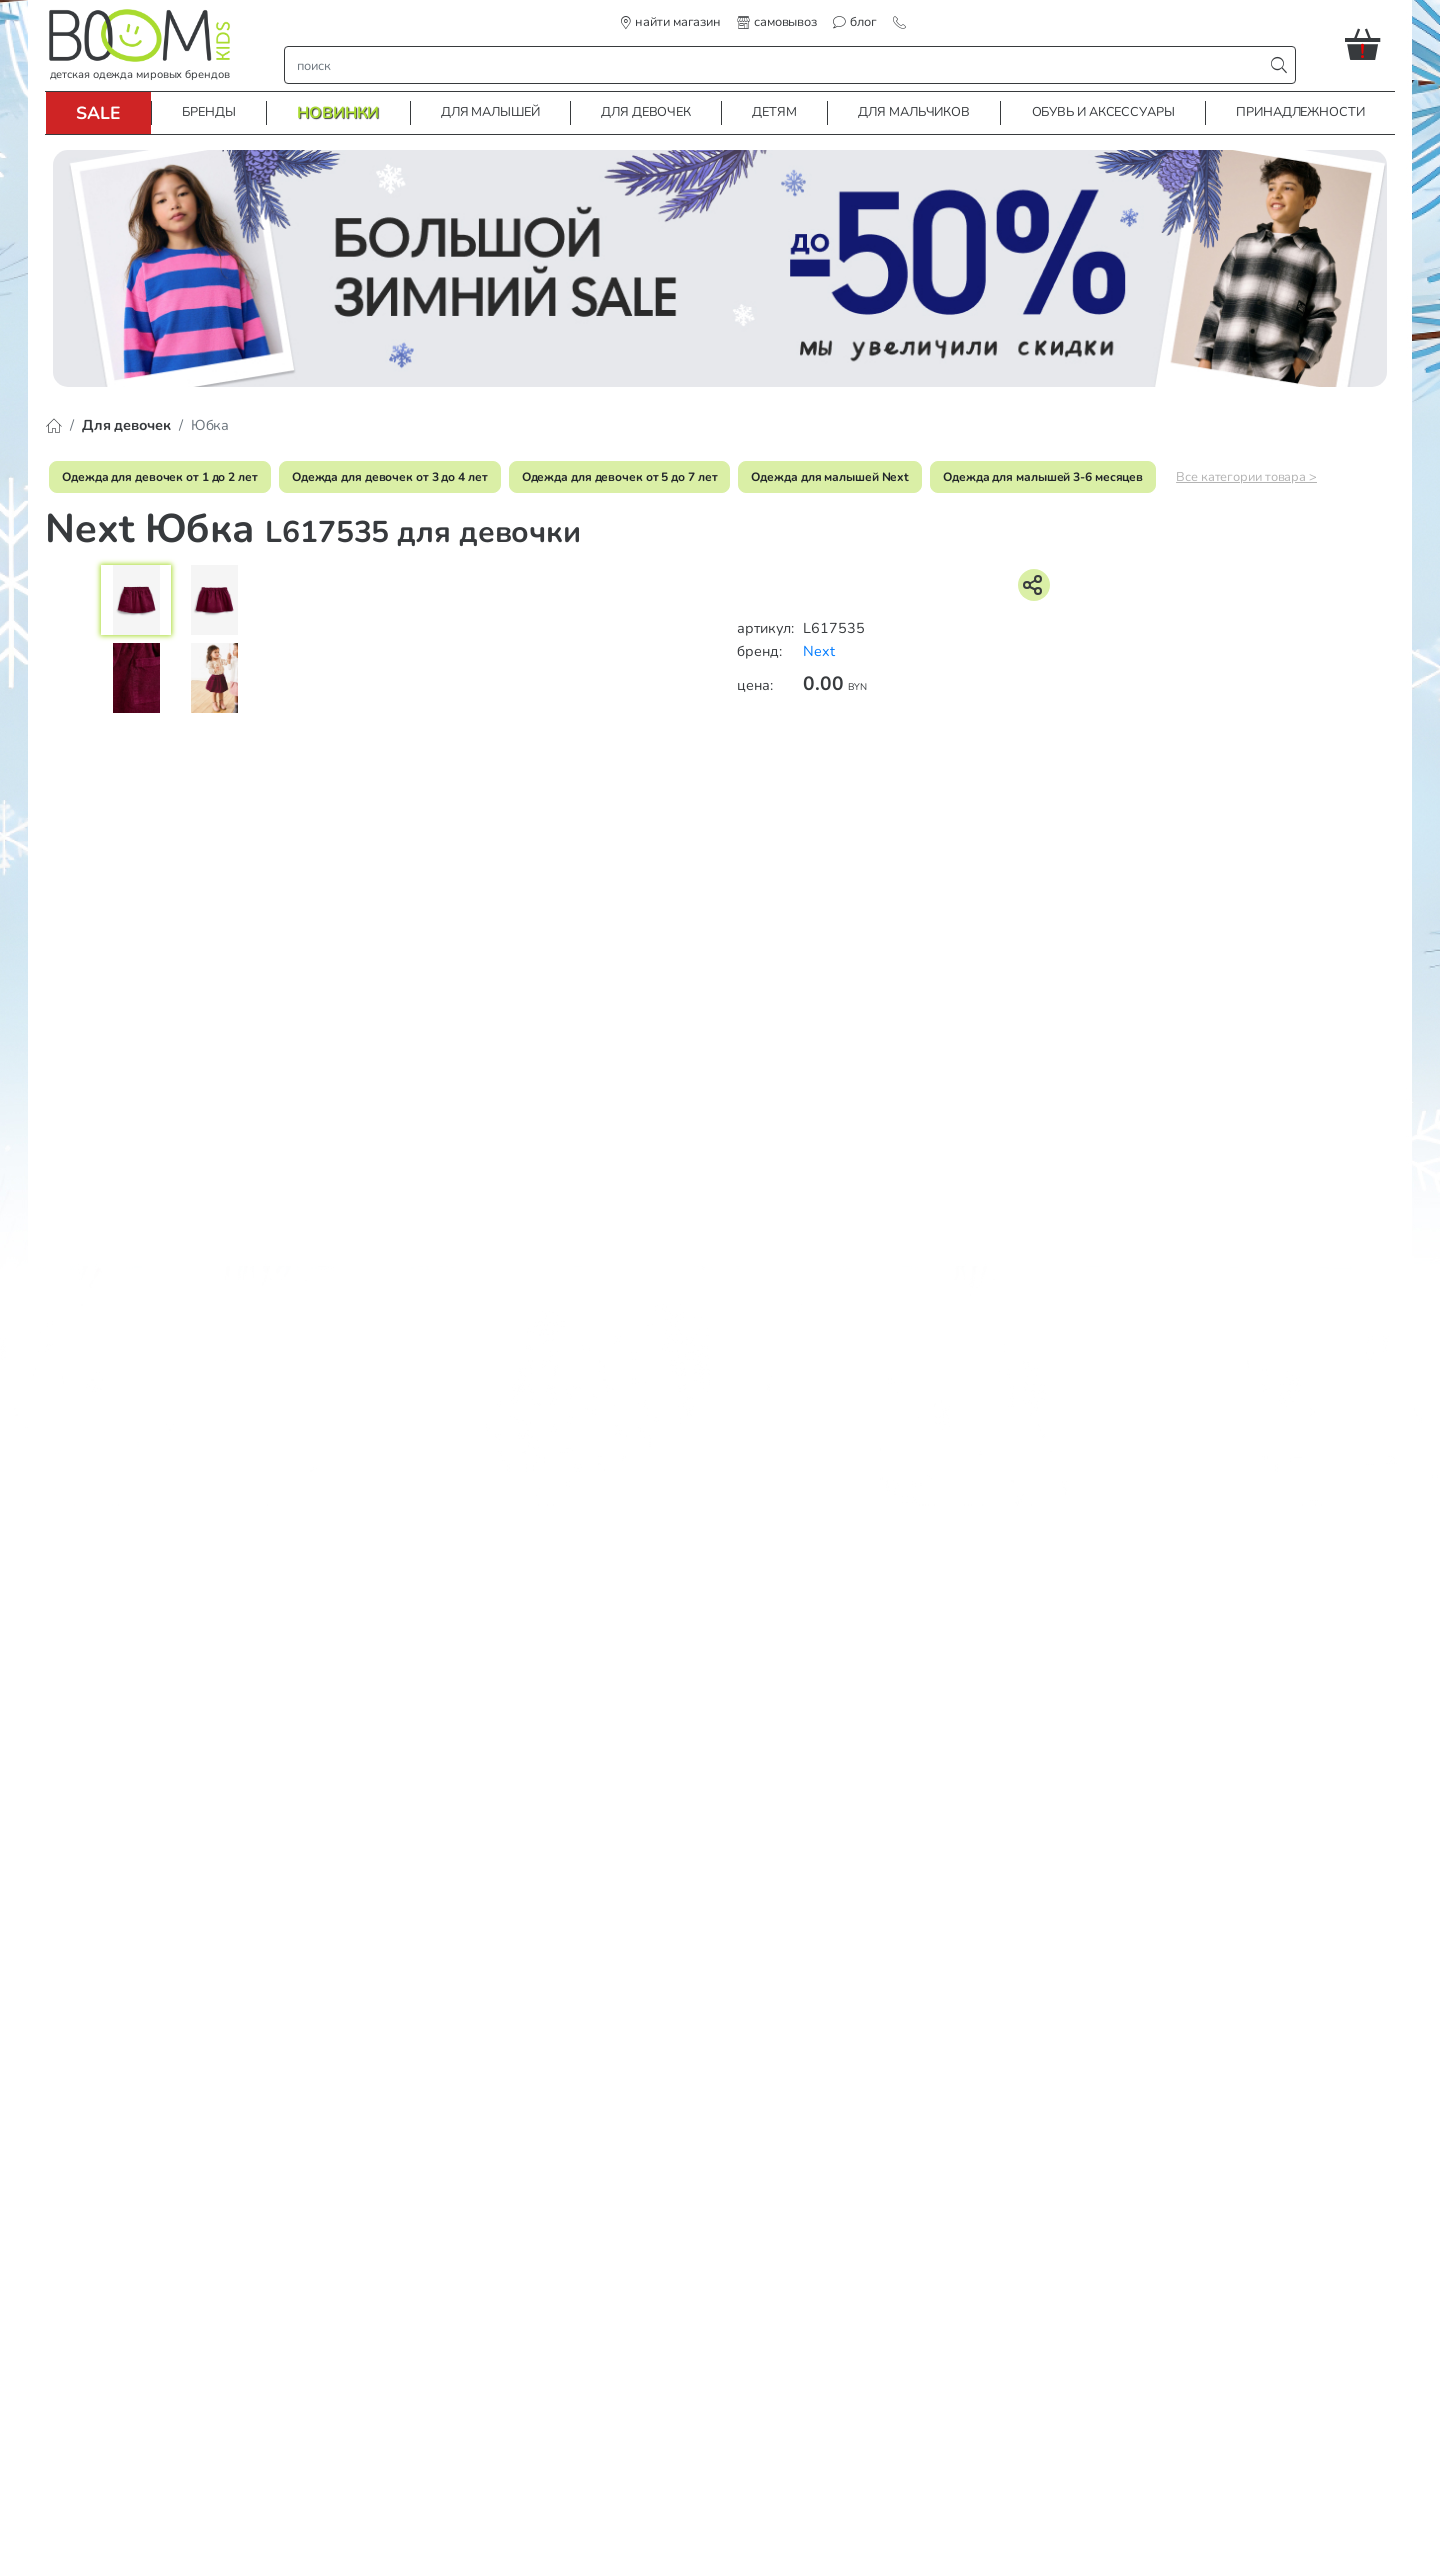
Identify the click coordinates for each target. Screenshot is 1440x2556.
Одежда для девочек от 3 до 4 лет (390, 477)
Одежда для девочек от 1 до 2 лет (160, 477)
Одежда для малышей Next (830, 477)
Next (819, 651)
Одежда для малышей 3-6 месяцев (1043, 477)
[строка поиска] (778, 65)
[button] (1370, 44)
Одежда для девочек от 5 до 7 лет (620, 477)
